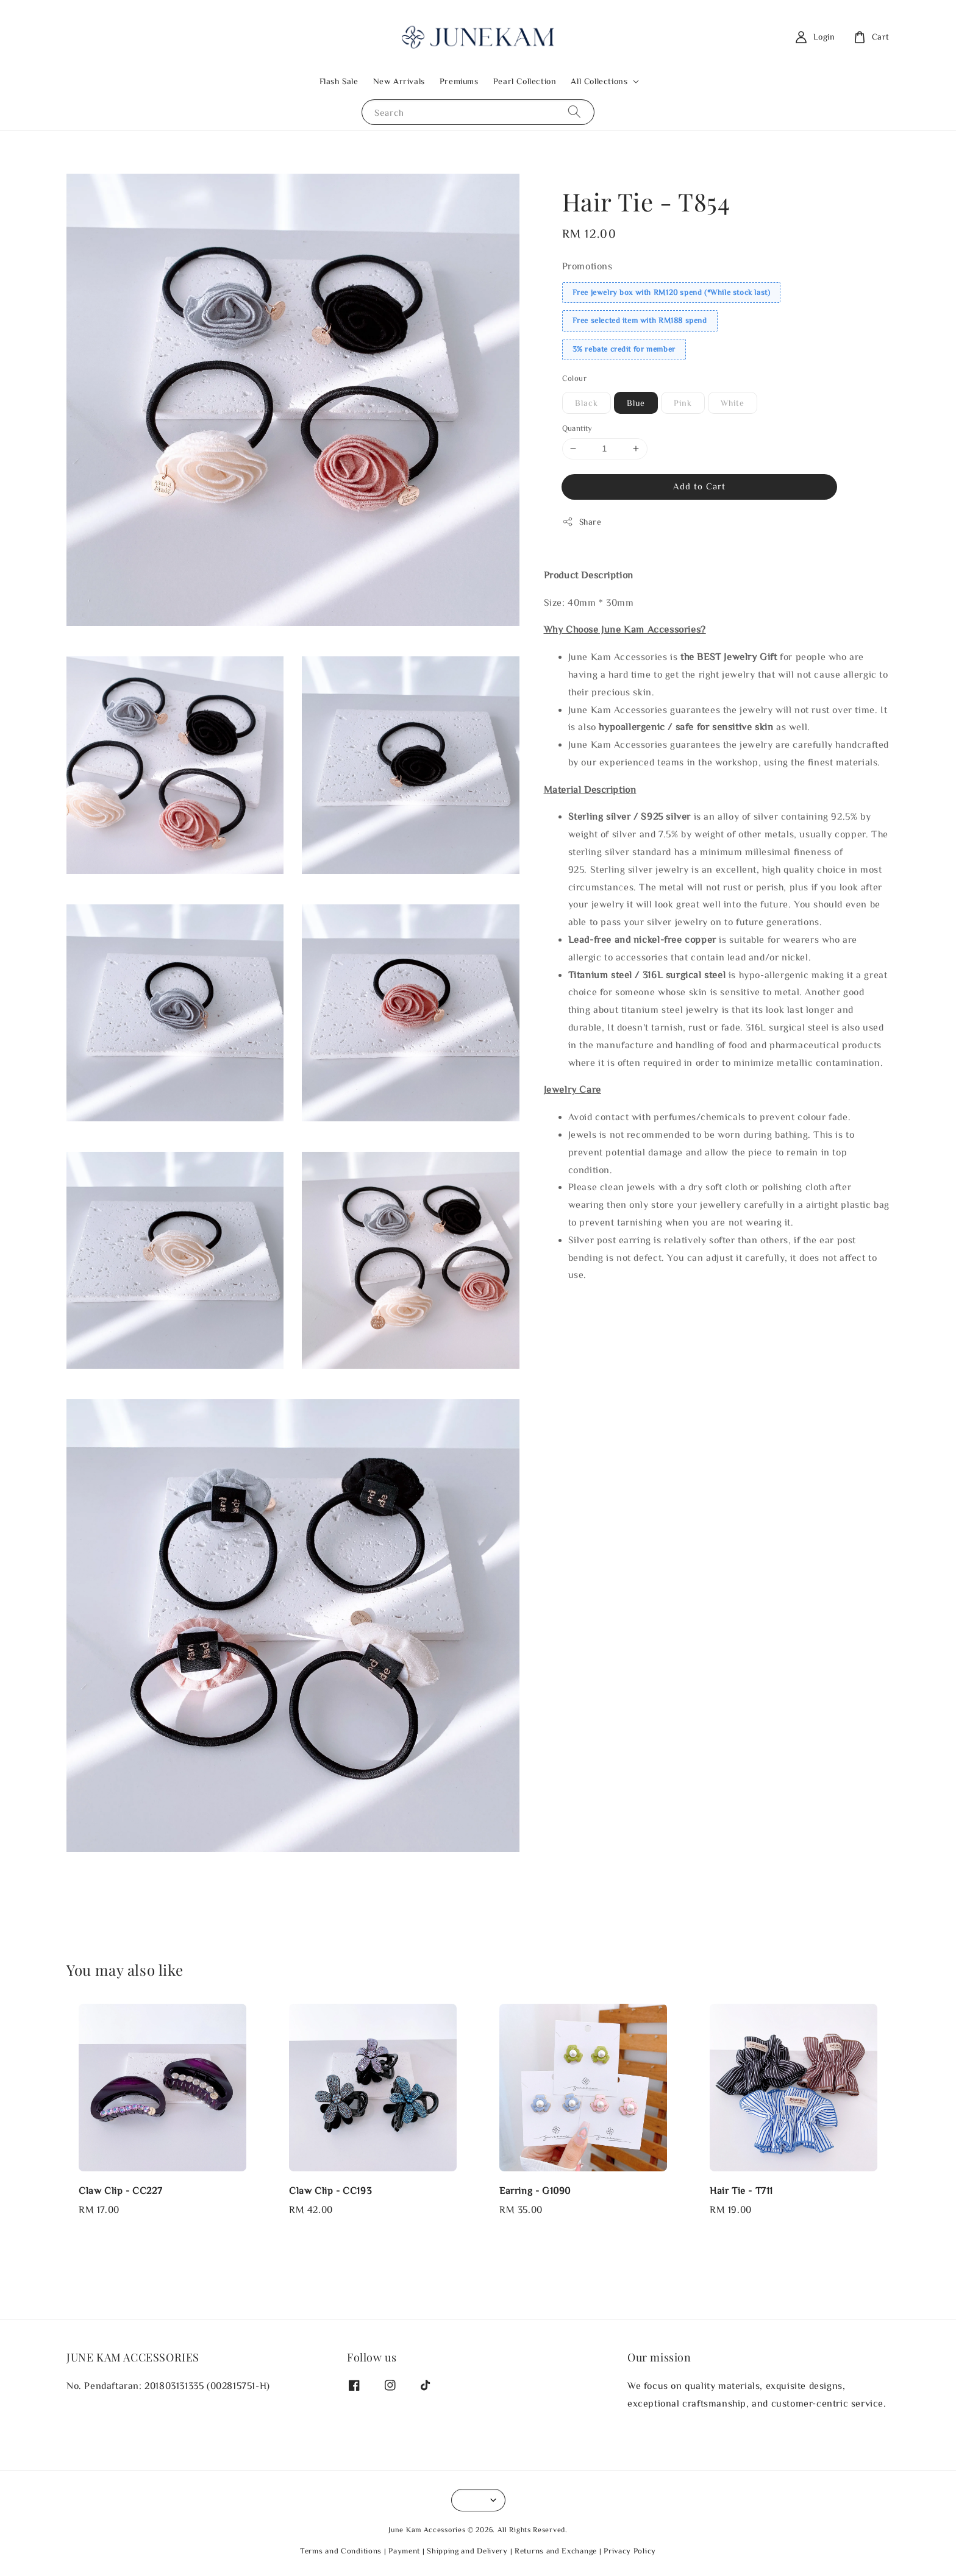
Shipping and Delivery (467, 2551)
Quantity (577, 428)
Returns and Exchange (556, 2551)
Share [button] (582, 521)
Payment (404, 2551)
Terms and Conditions (341, 2551)
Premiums (459, 81)
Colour (574, 378)
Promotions (587, 266)
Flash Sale (338, 81)
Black (586, 403)
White (732, 403)
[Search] (574, 112)
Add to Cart (699, 486)
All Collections (599, 81)
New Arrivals (399, 81)
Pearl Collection (525, 81)
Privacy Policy (630, 2551)
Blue (636, 403)
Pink (683, 403)
